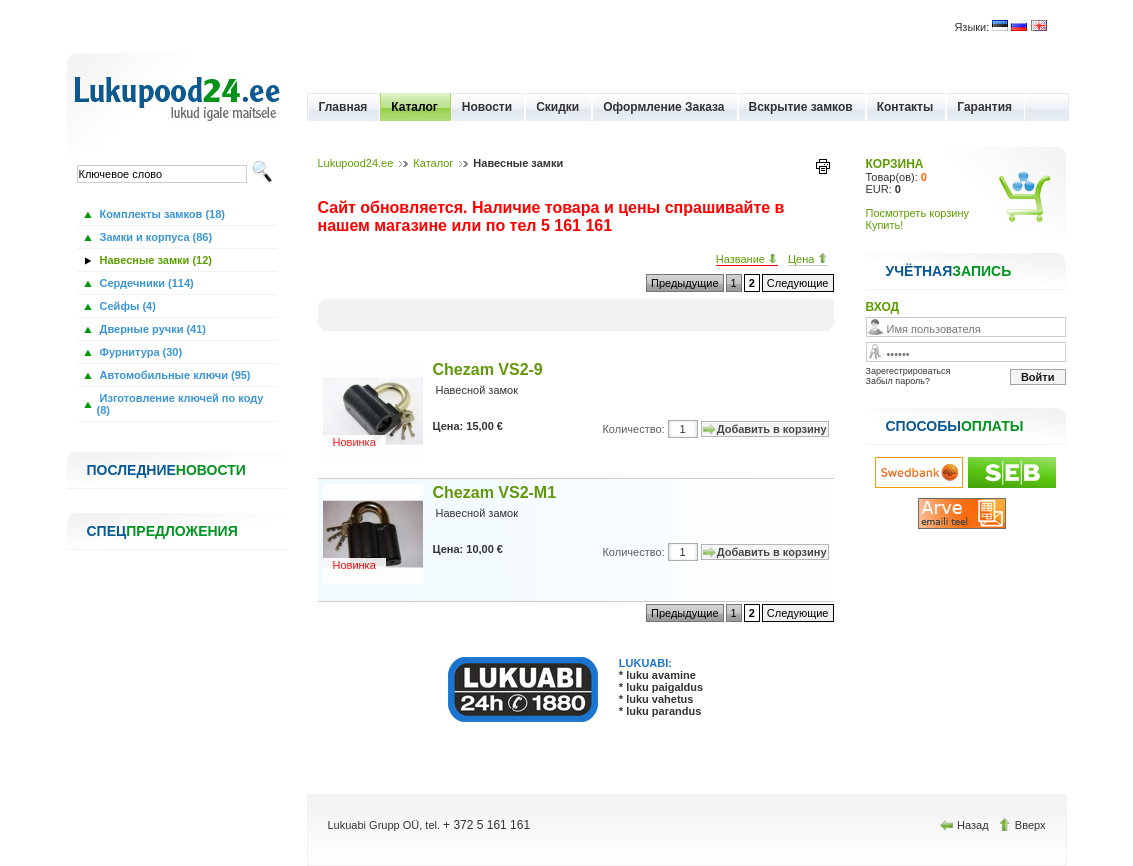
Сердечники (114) (145, 283)
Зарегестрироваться (908, 371)
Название (747, 259)
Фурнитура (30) (140, 352)
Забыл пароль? (898, 381)
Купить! (885, 225)
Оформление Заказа (663, 107)
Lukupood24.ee (356, 163)
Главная (343, 107)
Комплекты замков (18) (161, 214)
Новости (487, 107)
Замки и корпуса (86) (155, 237)
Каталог (414, 107)
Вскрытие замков (801, 107)
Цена (808, 259)
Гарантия (984, 107)
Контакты (905, 107)
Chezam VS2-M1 (495, 492)
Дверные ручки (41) (152, 329)
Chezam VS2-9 (488, 369)
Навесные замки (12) (155, 260)
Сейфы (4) (126, 306)
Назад (966, 825)
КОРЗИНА (895, 164)
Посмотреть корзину (918, 213)
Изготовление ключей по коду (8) (180, 404)
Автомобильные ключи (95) (174, 375)
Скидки (557, 107)
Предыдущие (684, 283)
